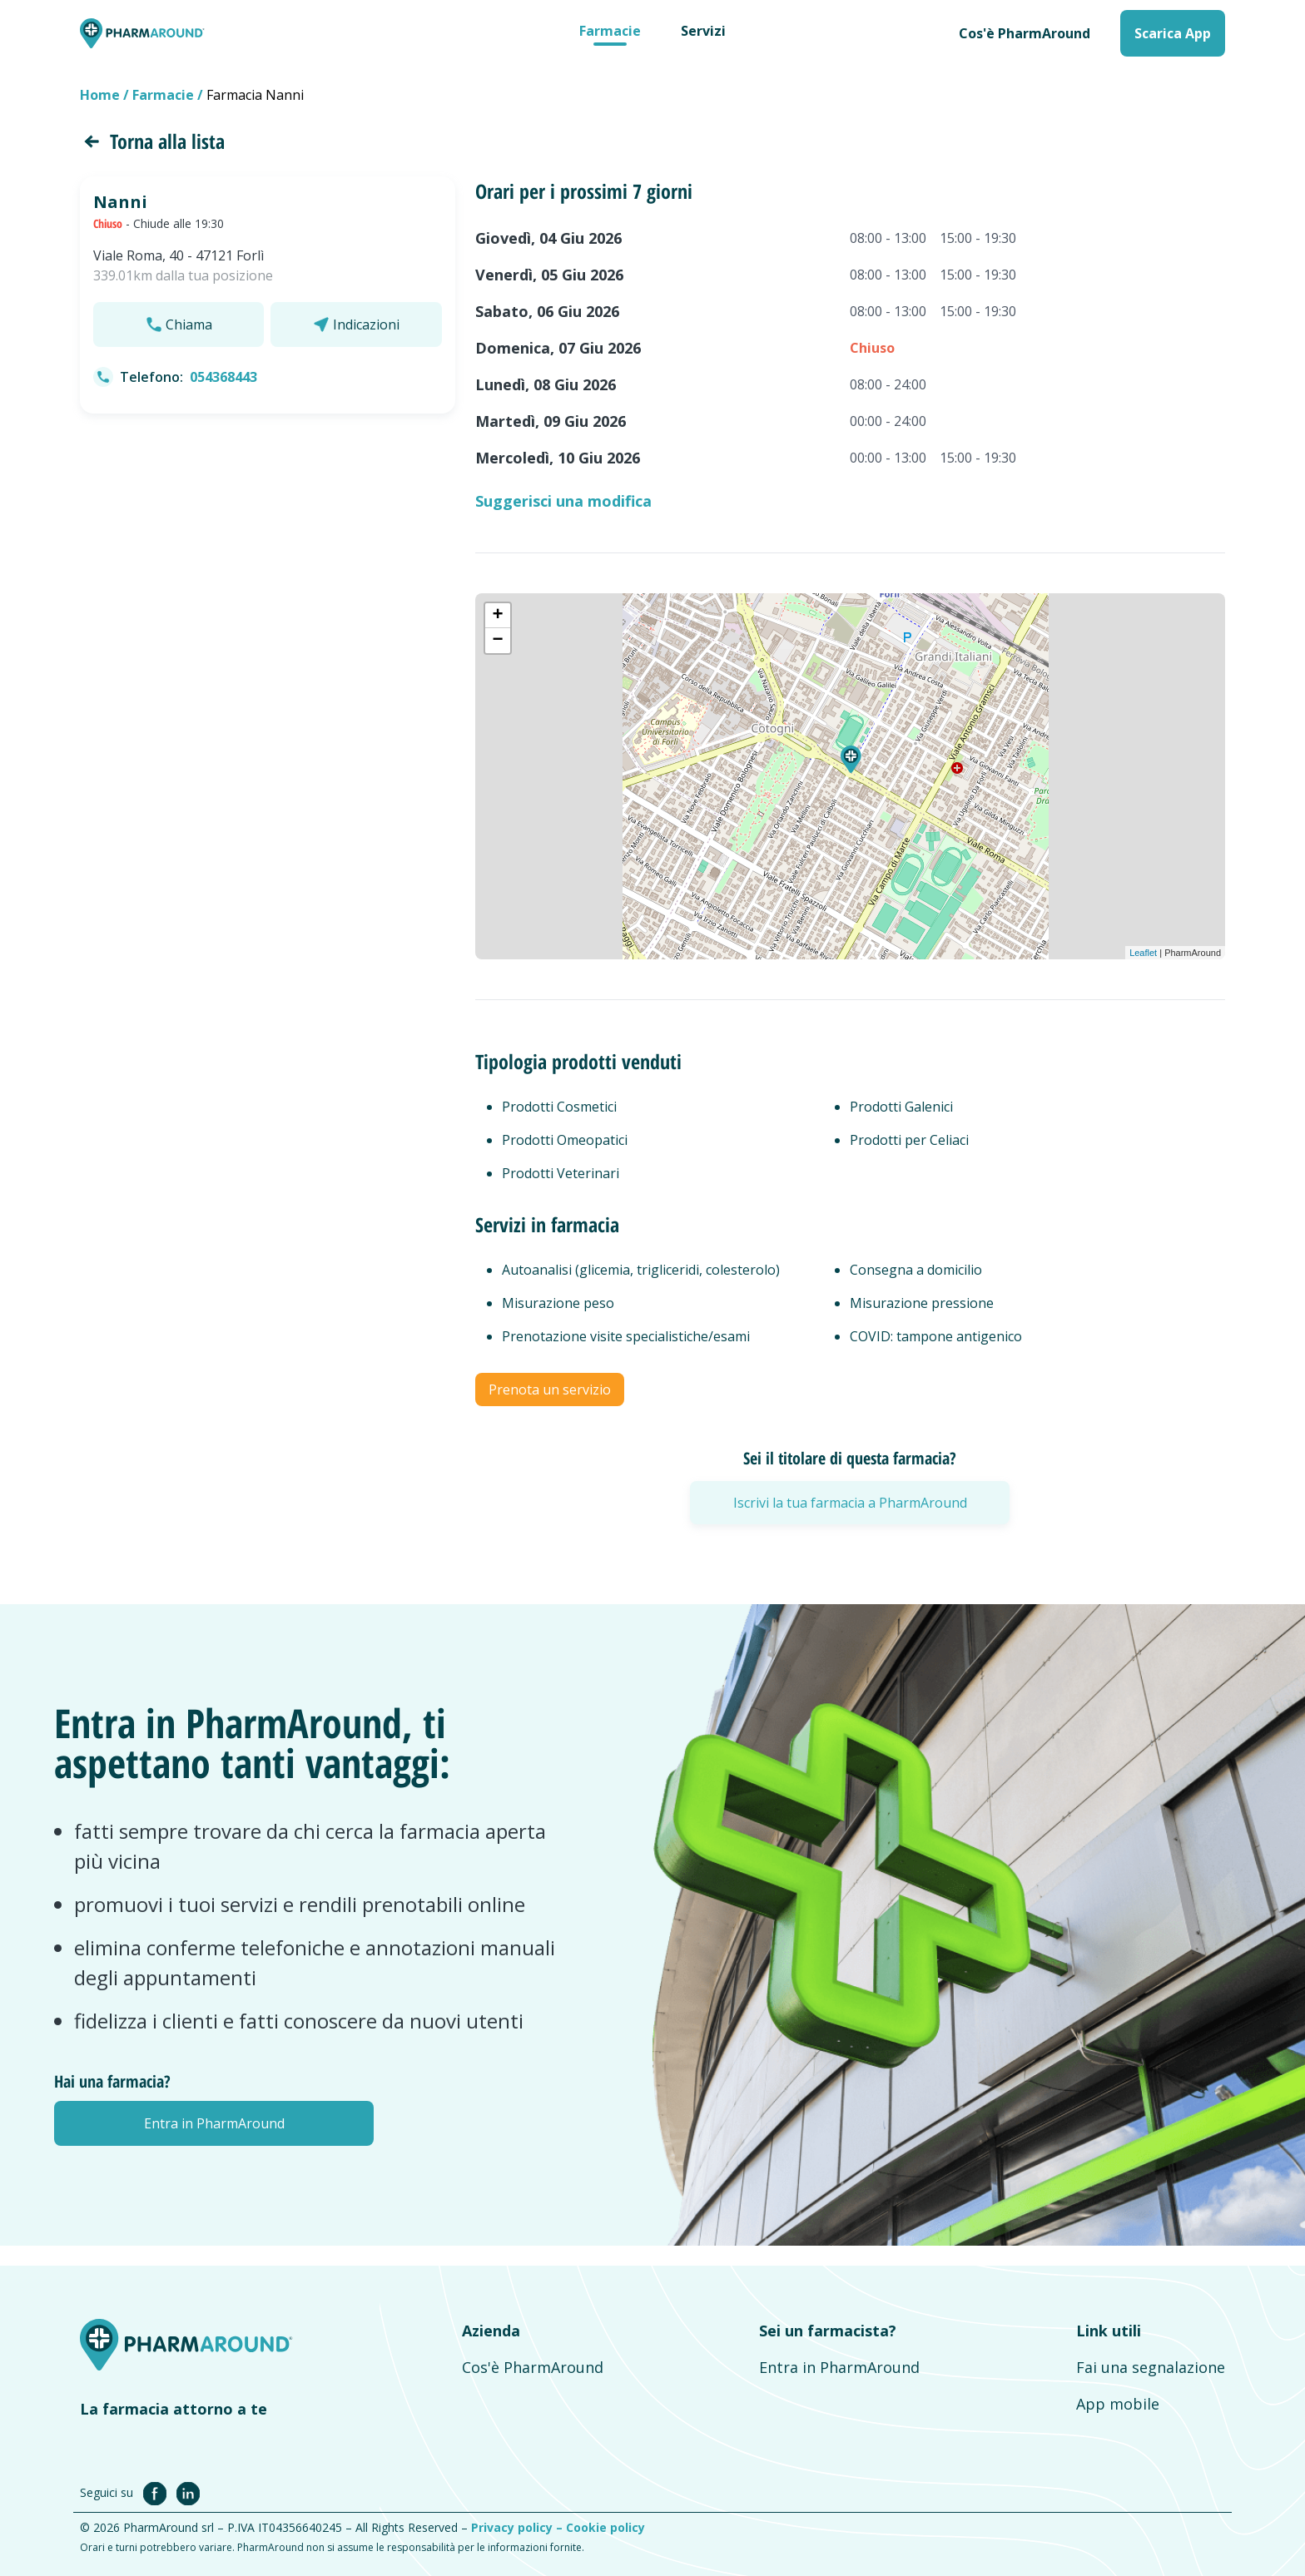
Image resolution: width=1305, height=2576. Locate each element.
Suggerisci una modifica (563, 501)
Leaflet (1143, 953)
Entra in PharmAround (839, 2367)
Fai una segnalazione (1150, 2367)
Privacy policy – (518, 2527)
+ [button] (498, 615)
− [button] (498, 640)
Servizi (703, 31)
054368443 (223, 377)
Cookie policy (605, 2527)
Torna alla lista (152, 141)
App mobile (1117, 2404)
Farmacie (610, 31)
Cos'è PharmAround (1024, 33)
